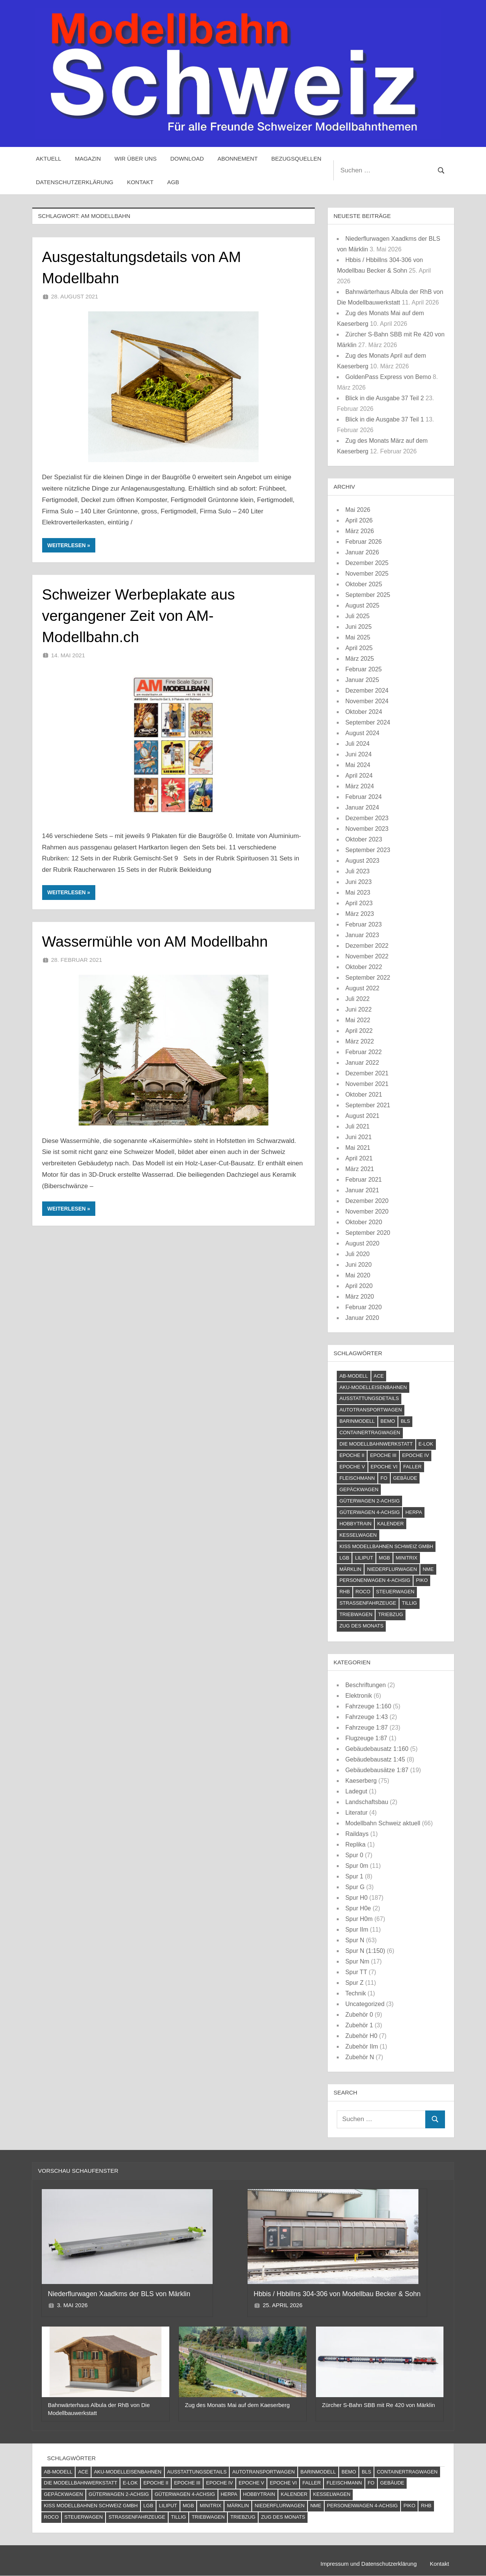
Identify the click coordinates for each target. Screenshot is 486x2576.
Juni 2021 (358, 1137)
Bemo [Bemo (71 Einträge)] (387, 1421)
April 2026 (358, 520)
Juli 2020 (357, 1254)
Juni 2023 (358, 882)
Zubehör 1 (359, 2025)
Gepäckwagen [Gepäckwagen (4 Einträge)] (359, 1489)
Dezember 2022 (366, 945)
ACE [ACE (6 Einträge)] (379, 1376)
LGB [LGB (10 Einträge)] (344, 1558)
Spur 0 (354, 1855)
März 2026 (359, 531)
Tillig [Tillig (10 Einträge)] (409, 1603)
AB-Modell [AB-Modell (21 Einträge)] (353, 1376)
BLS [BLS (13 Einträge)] (405, 1421)
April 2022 (358, 1031)
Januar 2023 (362, 935)
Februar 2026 (363, 541)
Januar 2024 (362, 807)
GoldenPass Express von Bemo (388, 377)
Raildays (356, 1834)
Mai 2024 (357, 765)
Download (187, 158)
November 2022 (366, 956)
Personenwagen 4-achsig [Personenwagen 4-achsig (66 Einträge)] (374, 1580)
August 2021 (362, 1116)
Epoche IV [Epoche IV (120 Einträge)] (415, 1455)
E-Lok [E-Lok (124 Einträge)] (425, 1444)
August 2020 (362, 1243)
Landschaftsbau (366, 1802)
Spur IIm (356, 1929)
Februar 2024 (363, 797)
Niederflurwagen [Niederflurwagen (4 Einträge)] (392, 1569)
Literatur (356, 1812)
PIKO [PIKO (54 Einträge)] (422, 1580)
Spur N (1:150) (365, 1951)
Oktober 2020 (363, 1222)
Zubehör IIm (361, 2046)
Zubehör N (359, 2057)
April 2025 (358, 648)
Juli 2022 (357, 999)
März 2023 (359, 914)
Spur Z (354, 1982)
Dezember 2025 (366, 563)
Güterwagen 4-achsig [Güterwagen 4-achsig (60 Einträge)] (369, 1512)
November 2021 (366, 1084)
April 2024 (358, 775)
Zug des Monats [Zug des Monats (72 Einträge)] (361, 1626)
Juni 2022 (358, 1009)
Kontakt (140, 182)
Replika (355, 1844)
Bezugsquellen (296, 158)
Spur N (354, 1940)
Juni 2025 (358, 626)
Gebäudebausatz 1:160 (376, 1749)
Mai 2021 (357, 1147)
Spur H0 (356, 1897)
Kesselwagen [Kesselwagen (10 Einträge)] (358, 1535)
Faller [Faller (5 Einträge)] (412, 1467)
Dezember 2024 (366, 690)
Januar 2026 (362, 552)
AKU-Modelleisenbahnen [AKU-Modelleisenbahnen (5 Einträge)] (373, 1387)
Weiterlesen (66, 545)
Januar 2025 (362, 680)
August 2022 (362, 988)
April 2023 (358, 903)
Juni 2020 (358, 1264)
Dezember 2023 (366, 818)
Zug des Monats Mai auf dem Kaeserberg (237, 2405)
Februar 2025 (363, 669)
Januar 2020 (362, 1318)
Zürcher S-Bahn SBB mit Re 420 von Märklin (378, 2405)
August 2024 (362, 733)
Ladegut (356, 1791)
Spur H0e (358, 1908)
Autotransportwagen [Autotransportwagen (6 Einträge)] (370, 1410)
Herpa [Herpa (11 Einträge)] (414, 1512)
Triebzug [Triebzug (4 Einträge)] (390, 1614)
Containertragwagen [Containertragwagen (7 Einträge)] (369, 1432)
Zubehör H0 (361, 2036)
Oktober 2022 (363, 967)
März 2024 (359, 786)
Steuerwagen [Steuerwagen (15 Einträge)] (395, 1591)
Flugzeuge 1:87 (366, 1738)
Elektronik (358, 1695)
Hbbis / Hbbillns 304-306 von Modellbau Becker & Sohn (338, 2294)
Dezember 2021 (366, 1073)
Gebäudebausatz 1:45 (375, 1759)
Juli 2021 (357, 1126)
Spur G (354, 1887)
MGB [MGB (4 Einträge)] (384, 1558)
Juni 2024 (358, 754)
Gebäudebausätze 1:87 (376, 1770)
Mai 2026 (357, 510)
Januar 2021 (362, 1190)
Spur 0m (356, 1866)
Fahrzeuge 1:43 (366, 1717)
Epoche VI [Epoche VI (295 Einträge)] (384, 1467)
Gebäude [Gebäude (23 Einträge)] (405, 1478)
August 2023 (362, 860)
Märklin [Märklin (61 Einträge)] (350, 1569)
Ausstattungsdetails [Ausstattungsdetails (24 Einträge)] (369, 1398)
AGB (173, 182)
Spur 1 (354, 1876)
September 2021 (367, 1105)
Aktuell (49, 158)
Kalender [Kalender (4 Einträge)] (390, 1523)
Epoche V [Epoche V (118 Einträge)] (352, 1467)
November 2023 (366, 829)
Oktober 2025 (363, 584)
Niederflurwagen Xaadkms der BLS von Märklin (119, 2294)
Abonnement (238, 158)
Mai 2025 (357, 637)
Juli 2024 (357, 743)
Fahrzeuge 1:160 (368, 1706)
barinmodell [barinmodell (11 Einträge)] (357, 1421)
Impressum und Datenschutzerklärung (368, 2563)
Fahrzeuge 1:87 (366, 1727)
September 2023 (367, 850)
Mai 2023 (357, 892)
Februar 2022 (363, 1052)
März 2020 (359, 1296)
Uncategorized (364, 2004)
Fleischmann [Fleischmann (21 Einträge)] (357, 1478)
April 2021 (358, 1158)
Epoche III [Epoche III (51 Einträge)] (383, 1455)
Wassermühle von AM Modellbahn (157, 941)
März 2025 (359, 658)
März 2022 (359, 1041)
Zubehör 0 (359, 2014)
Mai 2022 (357, 1020)
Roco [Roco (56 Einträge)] (362, 1591)
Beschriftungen (365, 1685)
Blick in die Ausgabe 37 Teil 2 (384, 398)
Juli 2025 (357, 616)
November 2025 (366, 573)
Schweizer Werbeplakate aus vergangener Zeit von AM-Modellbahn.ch (140, 615)
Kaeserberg (361, 1780)
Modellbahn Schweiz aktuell (382, 1823)
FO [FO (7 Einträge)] (383, 1478)
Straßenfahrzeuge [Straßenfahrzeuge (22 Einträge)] (367, 1603)
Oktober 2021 (363, 1094)
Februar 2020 (363, 1307)
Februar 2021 (363, 1179)
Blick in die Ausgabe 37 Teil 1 (384, 419)
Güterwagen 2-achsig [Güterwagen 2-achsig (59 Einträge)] (369, 1501)
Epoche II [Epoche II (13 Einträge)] (351, 1455)
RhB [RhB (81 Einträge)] (344, 1591)
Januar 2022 (362, 1062)
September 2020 (367, 1233)
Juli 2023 (357, 871)
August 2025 (362, 605)
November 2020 (366, 1211)
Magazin (88, 158)
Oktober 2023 (363, 839)
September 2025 (367, 595)
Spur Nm (357, 1961)
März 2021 (359, 1169)
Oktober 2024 (363, 712)
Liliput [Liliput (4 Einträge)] (364, 1558)
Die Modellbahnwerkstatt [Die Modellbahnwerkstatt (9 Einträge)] (376, 1444)
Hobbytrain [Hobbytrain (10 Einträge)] (355, 1523)
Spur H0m (358, 1919)
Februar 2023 (363, 924)
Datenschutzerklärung (75, 182)
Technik (355, 1993)
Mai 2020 (357, 1275)
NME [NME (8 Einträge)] (428, 1569)
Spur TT (356, 1972)
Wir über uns (136, 158)
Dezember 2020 (366, 1201)
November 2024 (366, 701)
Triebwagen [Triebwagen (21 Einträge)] (355, 1614)
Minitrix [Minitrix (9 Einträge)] (406, 1558)
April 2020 (358, 1286)
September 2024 (367, 722)
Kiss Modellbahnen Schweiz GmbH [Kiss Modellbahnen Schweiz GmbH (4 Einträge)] (386, 1546)
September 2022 (367, 977)
